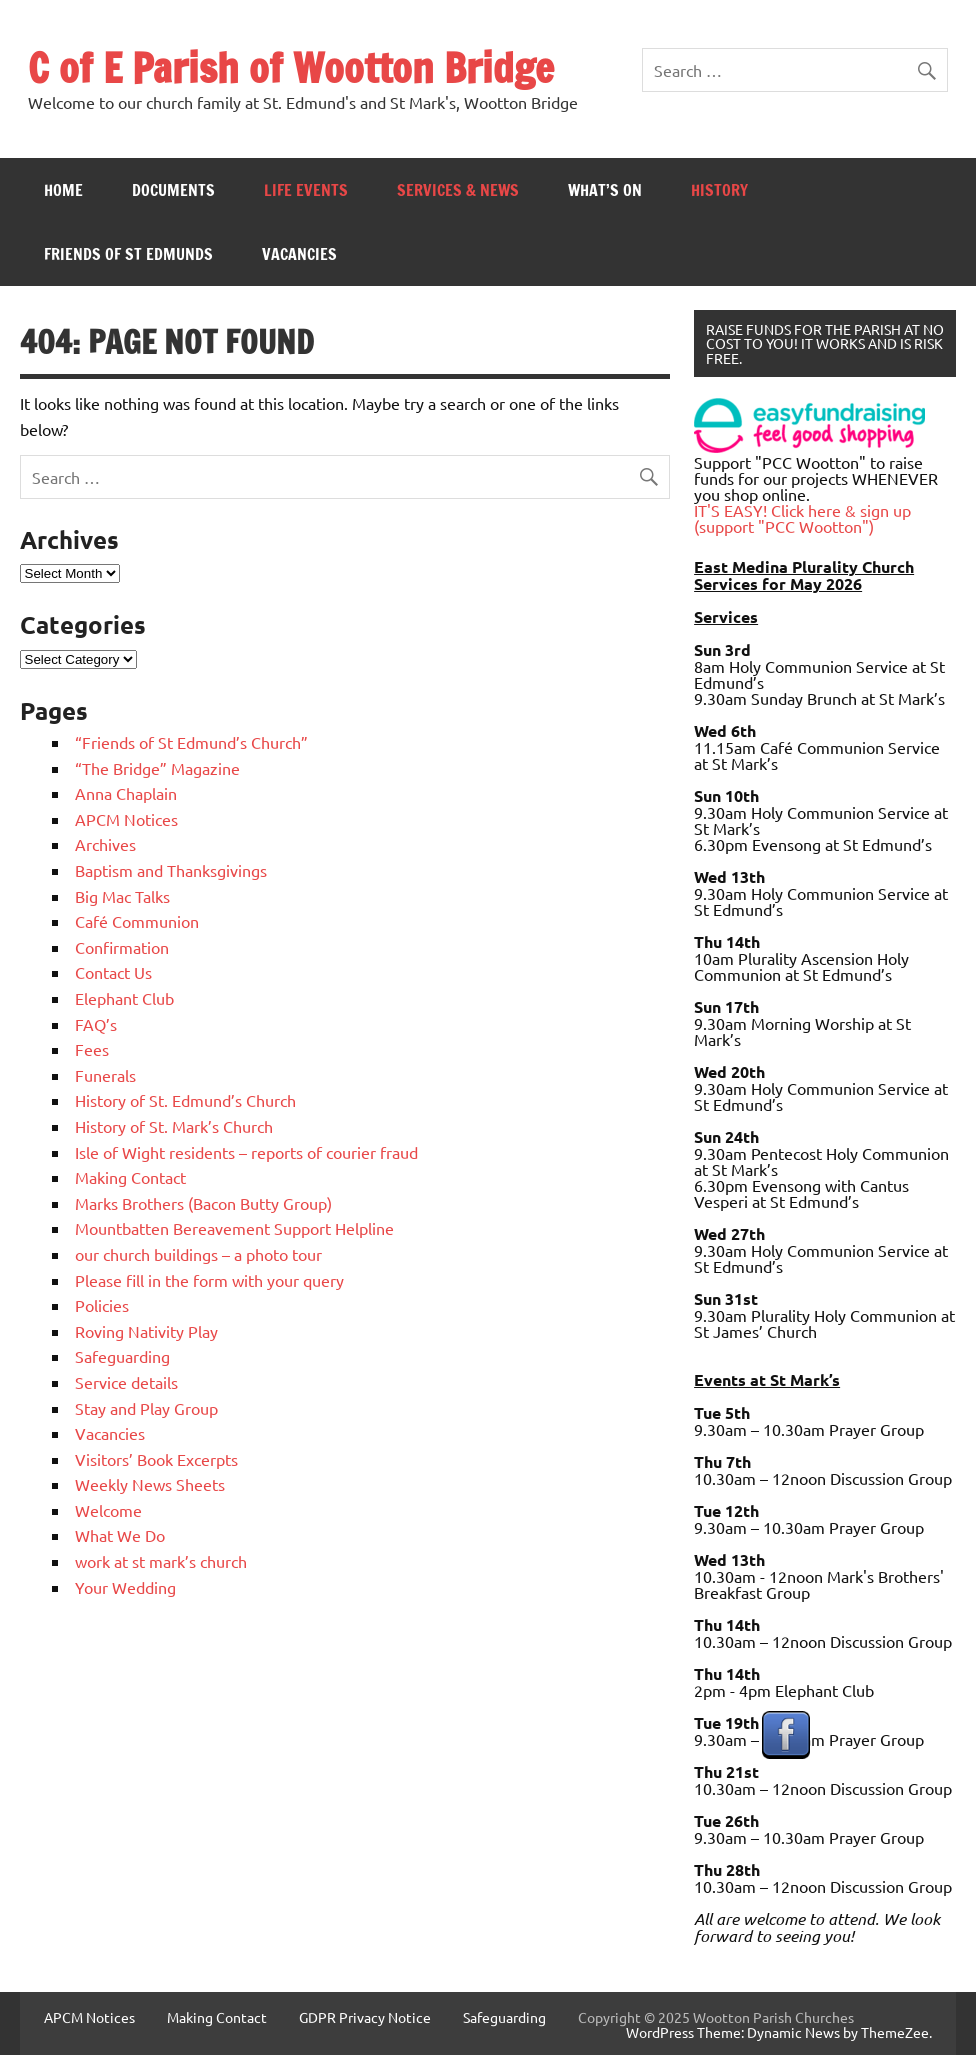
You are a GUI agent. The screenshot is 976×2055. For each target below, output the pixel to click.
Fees (92, 1049)
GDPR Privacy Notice (365, 2017)
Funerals (105, 1075)
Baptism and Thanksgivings (171, 870)
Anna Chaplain (126, 793)
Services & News (458, 190)
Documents (173, 190)
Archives (105, 844)
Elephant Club (124, 998)
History (719, 190)
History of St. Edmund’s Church (185, 1100)
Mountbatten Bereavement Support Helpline (234, 1228)
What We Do (120, 1535)
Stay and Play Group (146, 1408)
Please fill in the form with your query (209, 1280)
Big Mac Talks (122, 896)
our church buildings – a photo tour (198, 1254)
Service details (126, 1382)
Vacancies (299, 254)
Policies (102, 1305)
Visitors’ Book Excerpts (156, 1459)
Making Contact (130, 1177)
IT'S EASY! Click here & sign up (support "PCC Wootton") (802, 518)
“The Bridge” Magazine (157, 768)
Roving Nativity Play (146, 1331)
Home (63, 190)
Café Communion (137, 921)
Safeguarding (122, 1356)
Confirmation (122, 947)
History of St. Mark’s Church (174, 1126)
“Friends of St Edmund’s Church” (191, 742)
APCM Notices (126, 819)
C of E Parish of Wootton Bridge (291, 67)
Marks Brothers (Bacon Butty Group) (203, 1203)
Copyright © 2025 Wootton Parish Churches (716, 2017)
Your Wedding (125, 1587)
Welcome (108, 1510)
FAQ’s (96, 1024)
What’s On (605, 190)
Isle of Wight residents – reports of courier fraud (246, 1152)
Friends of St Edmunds (128, 254)
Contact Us (113, 972)
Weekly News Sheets (150, 1484)
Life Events (306, 190)
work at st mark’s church (161, 1561)
